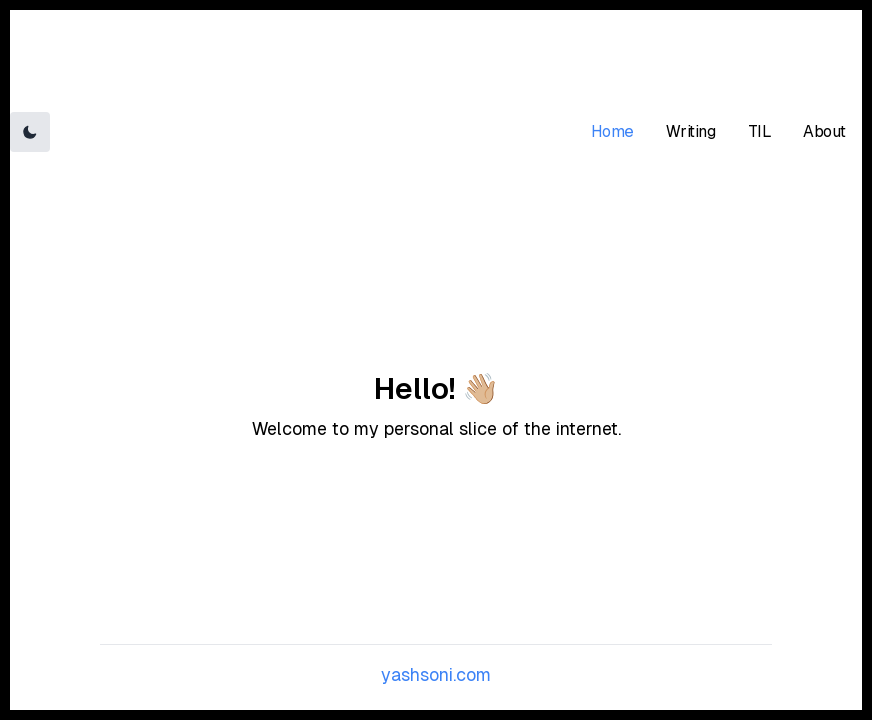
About (824, 131)
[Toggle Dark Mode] (30, 132)
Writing (691, 131)
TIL (760, 131)
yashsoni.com (436, 674)
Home (612, 131)
